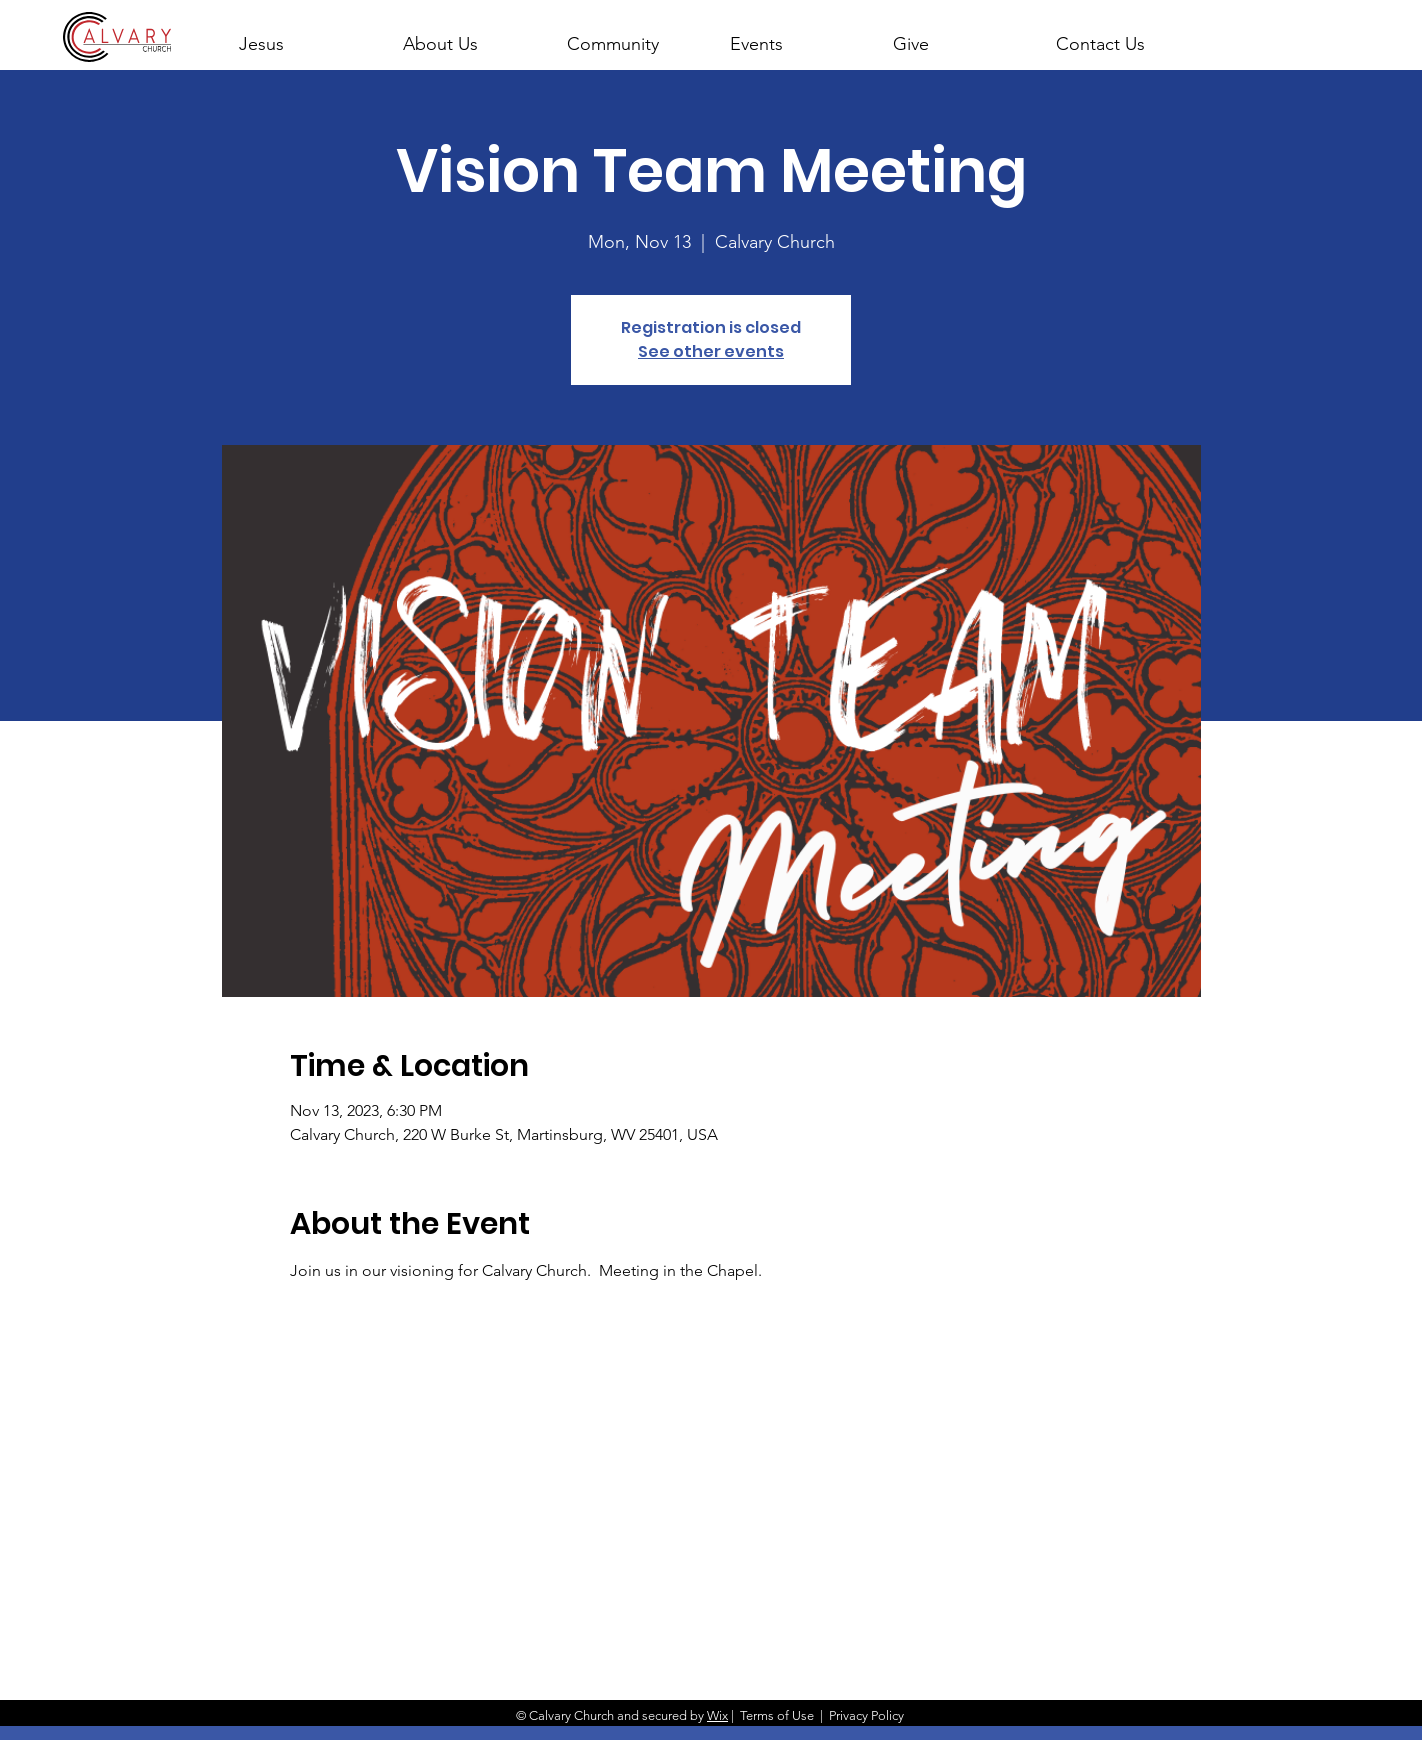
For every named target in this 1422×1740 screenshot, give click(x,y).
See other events (711, 351)
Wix (717, 1715)
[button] (467, 35)
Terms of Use (777, 1715)
